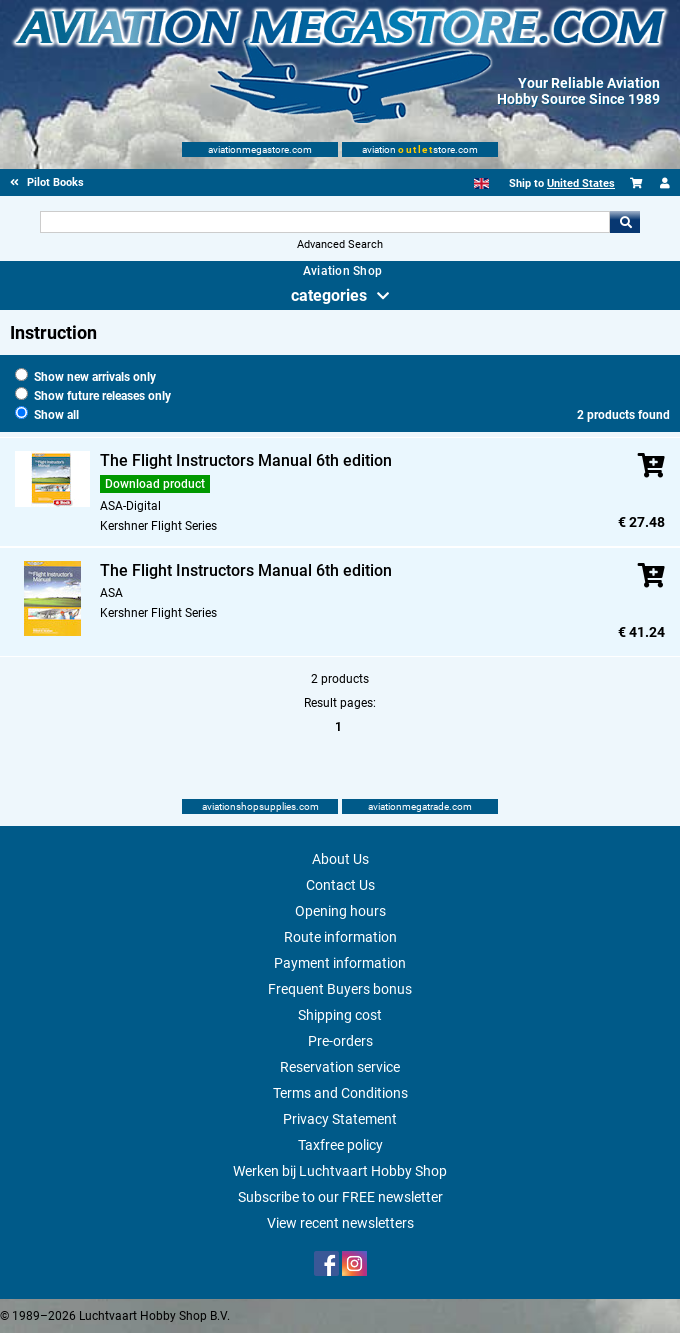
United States (581, 183)
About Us (340, 859)
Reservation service (340, 1067)
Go (625, 222)
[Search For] (325, 222)
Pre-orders (340, 1041)
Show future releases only (93, 396)
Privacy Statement (340, 1119)
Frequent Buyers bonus (340, 989)
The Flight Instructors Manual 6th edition (246, 460)
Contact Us (340, 885)
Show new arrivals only (85, 377)
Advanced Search (340, 244)
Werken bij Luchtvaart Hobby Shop (340, 1171)
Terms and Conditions (340, 1093)
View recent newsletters (340, 1223)
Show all (47, 415)
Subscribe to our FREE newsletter (340, 1197)
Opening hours (340, 911)
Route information (340, 937)
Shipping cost (340, 1015)
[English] (481, 183)
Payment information (340, 963)
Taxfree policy (340, 1145)
